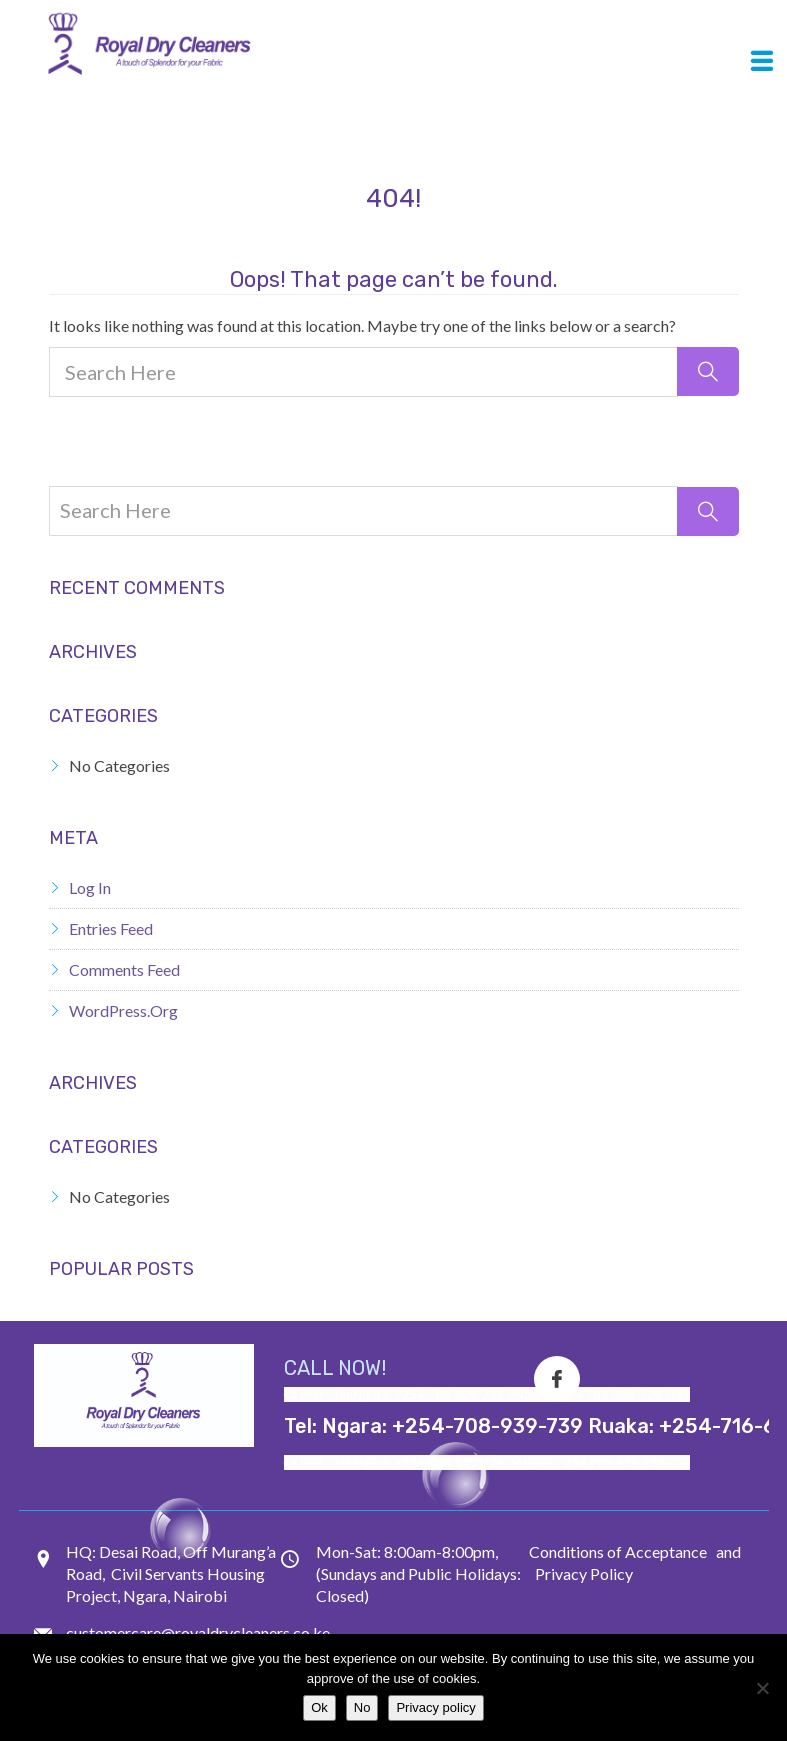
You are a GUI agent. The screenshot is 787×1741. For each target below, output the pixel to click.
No (362, 1707)
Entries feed (111, 928)
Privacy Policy (584, 1573)
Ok (319, 1707)
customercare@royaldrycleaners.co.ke (198, 1632)
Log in (90, 887)
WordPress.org (123, 1010)
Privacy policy (435, 1707)
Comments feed (124, 969)
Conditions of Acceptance (618, 1551)
